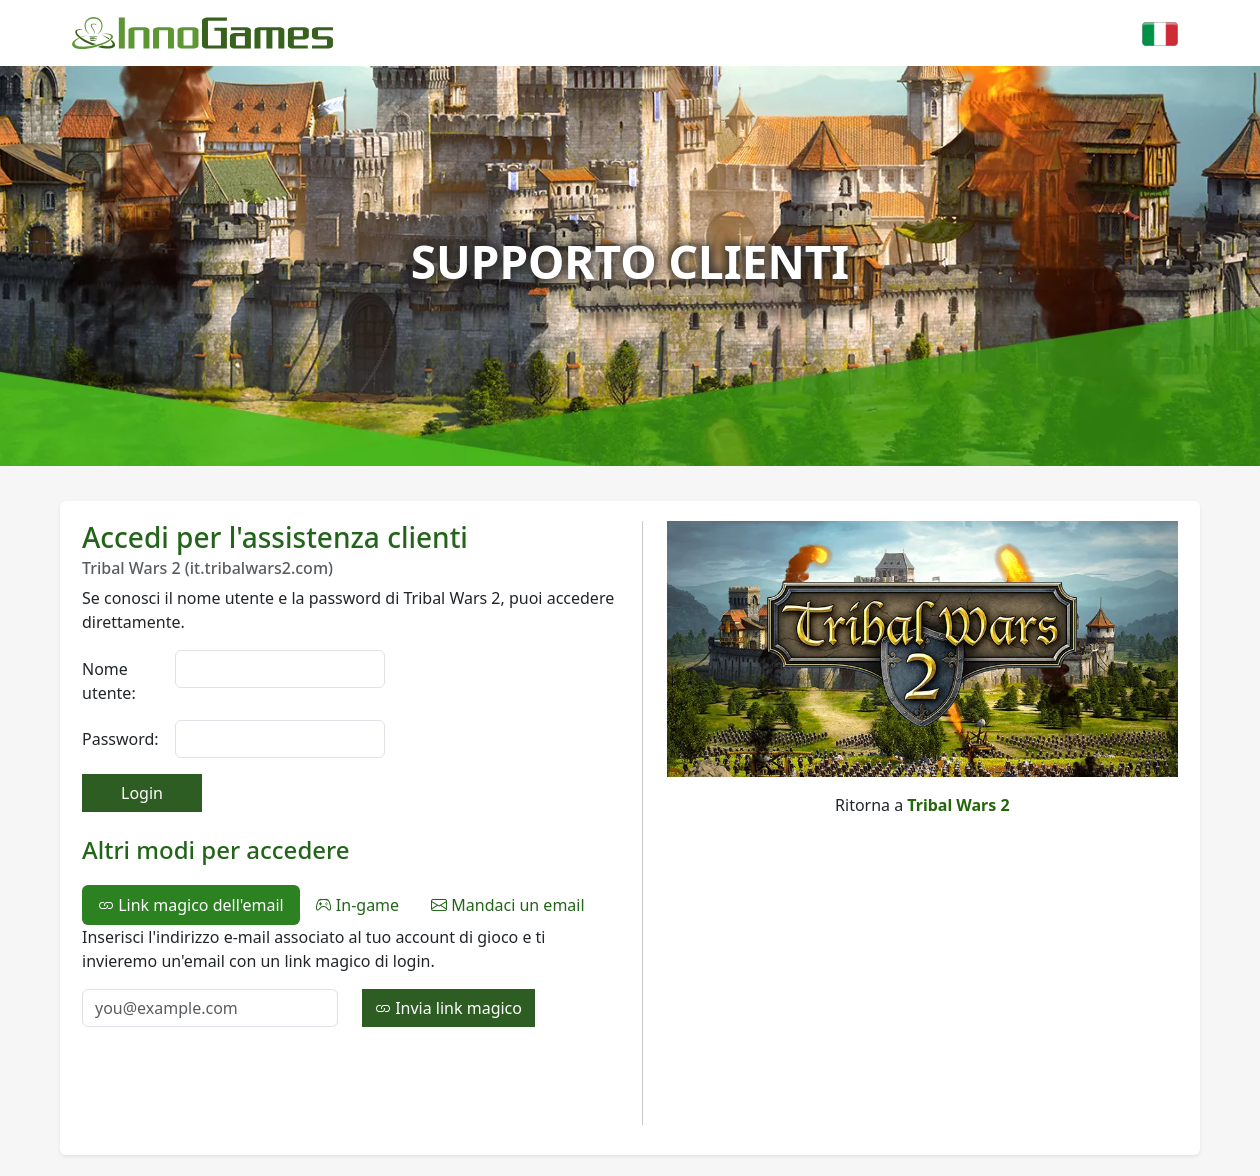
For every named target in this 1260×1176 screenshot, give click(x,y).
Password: (120, 739)
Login (142, 793)
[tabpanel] (350, 976)
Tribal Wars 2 (958, 805)
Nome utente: (109, 681)
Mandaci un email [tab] (507, 905)
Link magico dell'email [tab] (191, 905)
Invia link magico (448, 1008)
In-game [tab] (357, 905)
